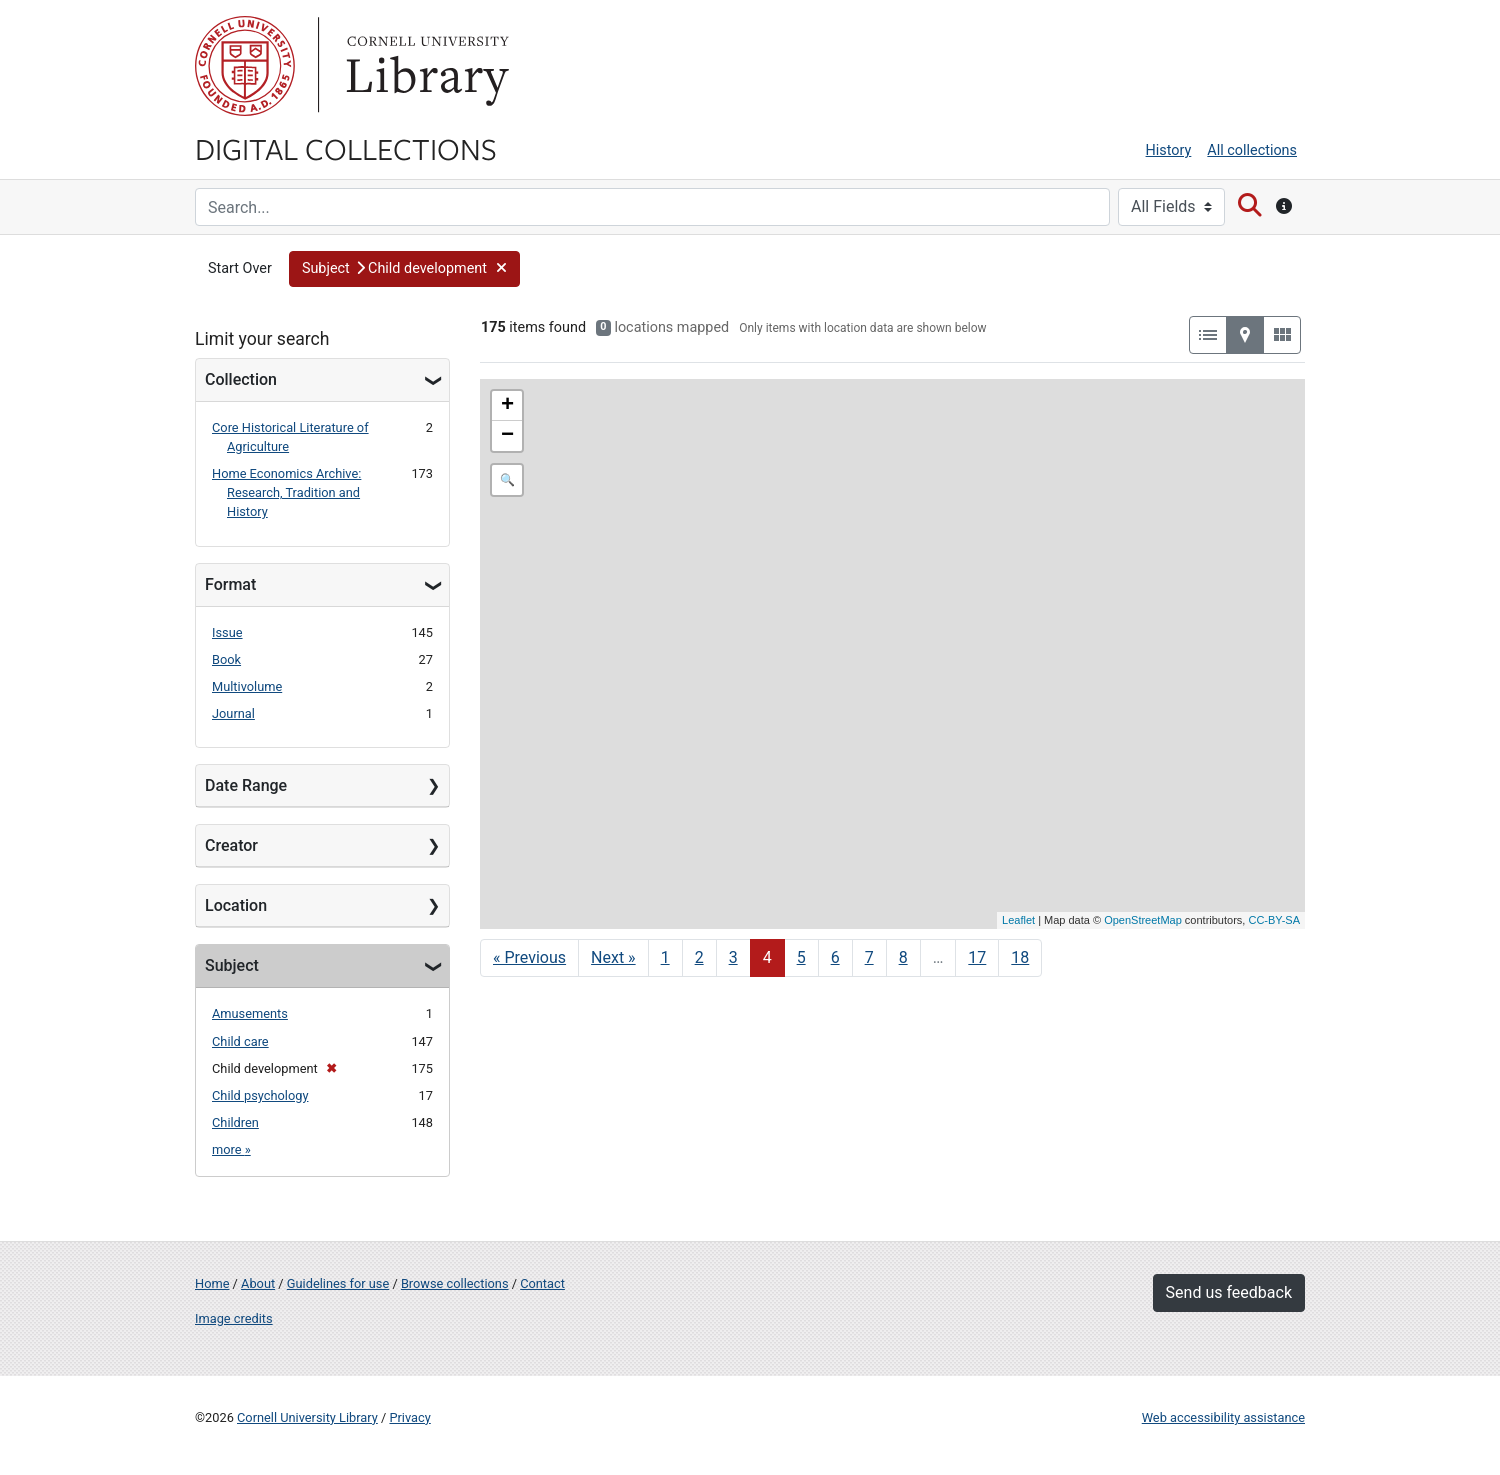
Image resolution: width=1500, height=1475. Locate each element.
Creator (231, 845)
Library (425, 66)
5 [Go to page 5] (801, 957)
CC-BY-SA (1274, 920)
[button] (404, 269)
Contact (542, 1283)
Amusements (250, 1013)
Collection (241, 379)
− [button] (507, 436)
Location (236, 905)
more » (231, 1149)
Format (230, 584)
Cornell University (245, 66)
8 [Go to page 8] (903, 957)
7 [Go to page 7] (869, 957)
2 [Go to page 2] (699, 957)
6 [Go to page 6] (835, 957)
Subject (232, 965)
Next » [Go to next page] (613, 957)
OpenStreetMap (1143, 920)
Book (226, 659)
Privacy (409, 1417)
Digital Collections (346, 148)
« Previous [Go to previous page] (529, 957)
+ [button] (507, 406)
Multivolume (247, 686)
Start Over (240, 268)
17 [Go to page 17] (977, 957)
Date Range (246, 785)
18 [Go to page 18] (1020, 957)
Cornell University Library (307, 1417)
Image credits (234, 1318)
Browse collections (455, 1283)
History (1169, 150)
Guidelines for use (338, 1283)
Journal (233, 713)
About (258, 1283)
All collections (1252, 150)
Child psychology (260, 1095)
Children (235, 1122)
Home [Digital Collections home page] (212, 1283)
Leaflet (1018, 920)
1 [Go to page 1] (665, 957)
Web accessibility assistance (1223, 1417)
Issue (227, 632)
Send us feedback (1229, 1292)
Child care (240, 1041)
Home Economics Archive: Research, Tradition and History (286, 492)
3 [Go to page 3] (733, 957)
